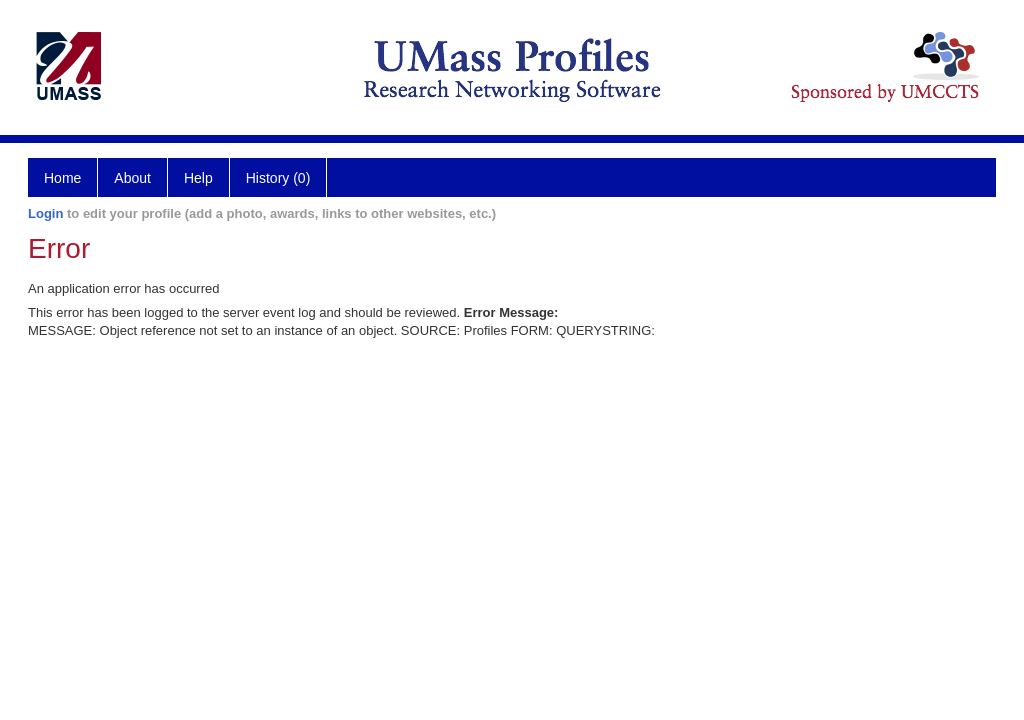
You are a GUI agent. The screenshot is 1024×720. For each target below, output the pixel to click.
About (132, 178)
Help (198, 178)
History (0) (278, 178)
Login (45, 213)
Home (62, 178)
